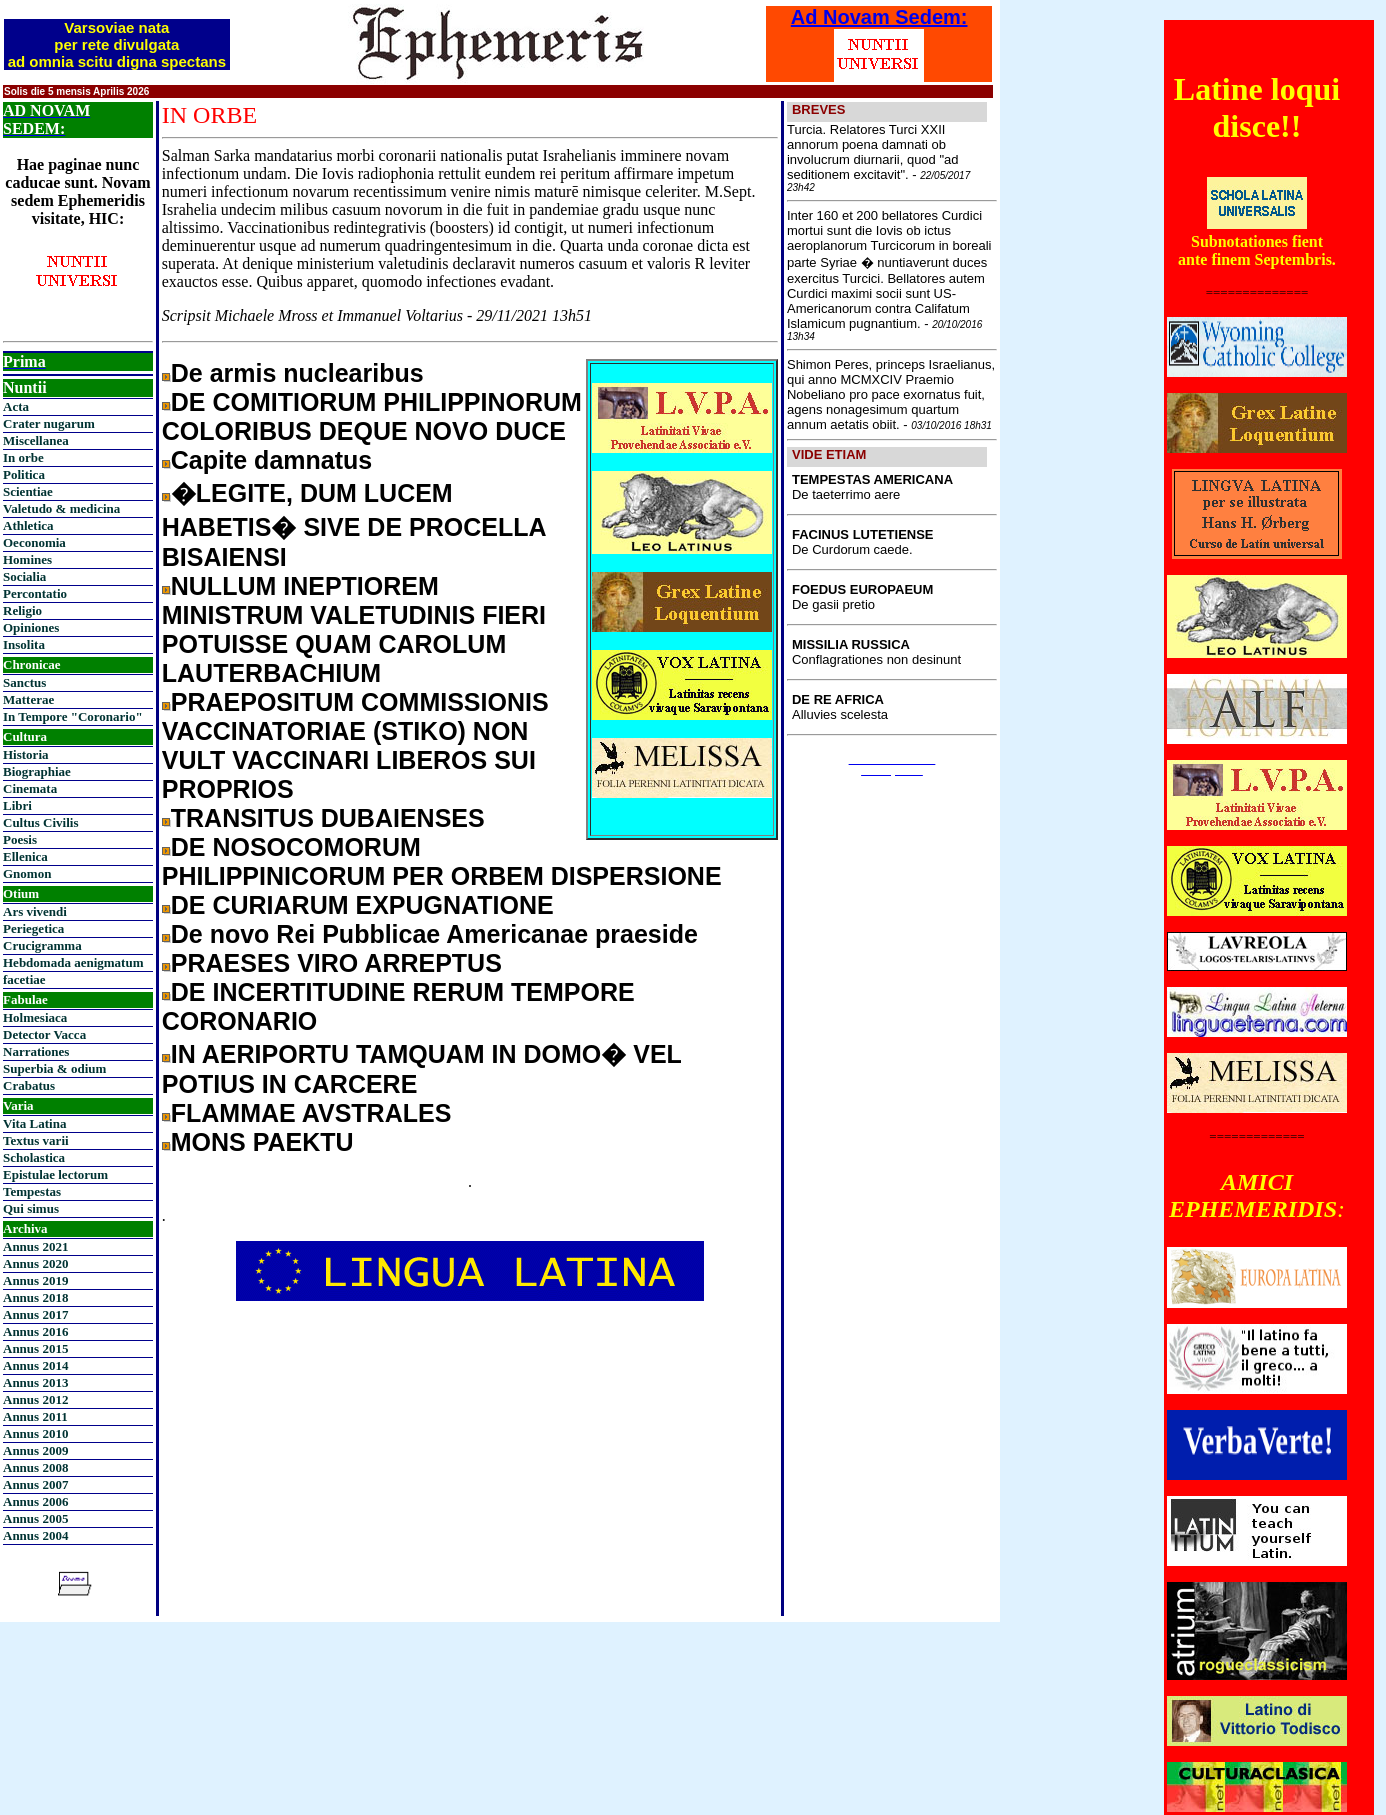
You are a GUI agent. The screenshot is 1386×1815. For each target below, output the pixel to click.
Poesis (20, 839)
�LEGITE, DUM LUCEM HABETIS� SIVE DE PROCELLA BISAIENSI (354, 525)
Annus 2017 (35, 1314)
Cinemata (30, 788)
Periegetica (33, 928)
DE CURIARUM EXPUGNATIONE (362, 905)
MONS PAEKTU (262, 1142)
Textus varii (36, 1140)
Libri (17, 805)
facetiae (24, 979)
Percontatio (35, 593)
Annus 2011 (35, 1416)
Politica (24, 474)
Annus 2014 (35, 1365)
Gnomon (27, 873)
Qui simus (31, 1208)
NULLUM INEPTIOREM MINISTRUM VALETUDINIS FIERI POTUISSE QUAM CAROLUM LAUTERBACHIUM (354, 629)
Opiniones (31, 627)
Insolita (24, 644)
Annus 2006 (35, 1501)
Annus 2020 (35, 1263)
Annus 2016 (35, 1331)
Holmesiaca (35, 1017)
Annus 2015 (35, 1348)
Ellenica (25, 856)
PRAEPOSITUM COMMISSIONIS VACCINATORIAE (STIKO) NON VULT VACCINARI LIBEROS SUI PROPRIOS (355, 745)
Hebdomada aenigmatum (73, 962)
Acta (16, 406)
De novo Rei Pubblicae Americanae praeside (434, 934)
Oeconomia (34, 542)
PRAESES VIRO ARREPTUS (336, 963)
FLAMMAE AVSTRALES (311, 1113)
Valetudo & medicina (61, 508)
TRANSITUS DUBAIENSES (328, 818)
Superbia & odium (54, 1068)
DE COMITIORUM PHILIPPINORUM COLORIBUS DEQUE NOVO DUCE (372, 416)
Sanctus (24, 682)
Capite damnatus (271, 460)
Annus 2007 (35, 1484)
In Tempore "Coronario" (73, 716)
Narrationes (36, 1051)
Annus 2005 (35, 1518)
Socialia (24, 576)
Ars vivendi (35, 911)
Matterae (28, 699)
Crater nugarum (49, 423)
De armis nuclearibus (297, 373)
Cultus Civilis (41, 822)
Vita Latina (34, 1123)
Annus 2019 (35, 1280)
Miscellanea (36, 440)
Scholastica (34, 1157)
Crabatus (29, 1085)
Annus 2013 (35, 1382)
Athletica (28, 525)
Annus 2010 (35, 1433)
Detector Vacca (44, 1034)
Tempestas (32, 1191)
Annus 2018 (35, 1297)
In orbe (23, 457)
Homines (27, 559)
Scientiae (28, 491)
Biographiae (37, 771)
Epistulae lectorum (55, 1174)
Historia (26, 754)
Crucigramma (42, 945)
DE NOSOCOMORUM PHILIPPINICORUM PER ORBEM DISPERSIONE (442, 861)
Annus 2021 (35, 1246)
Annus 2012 (35, 1399)
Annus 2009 (35, 1450)
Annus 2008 (35, 1467)
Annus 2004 (35, 1535)
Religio (22, 610)
